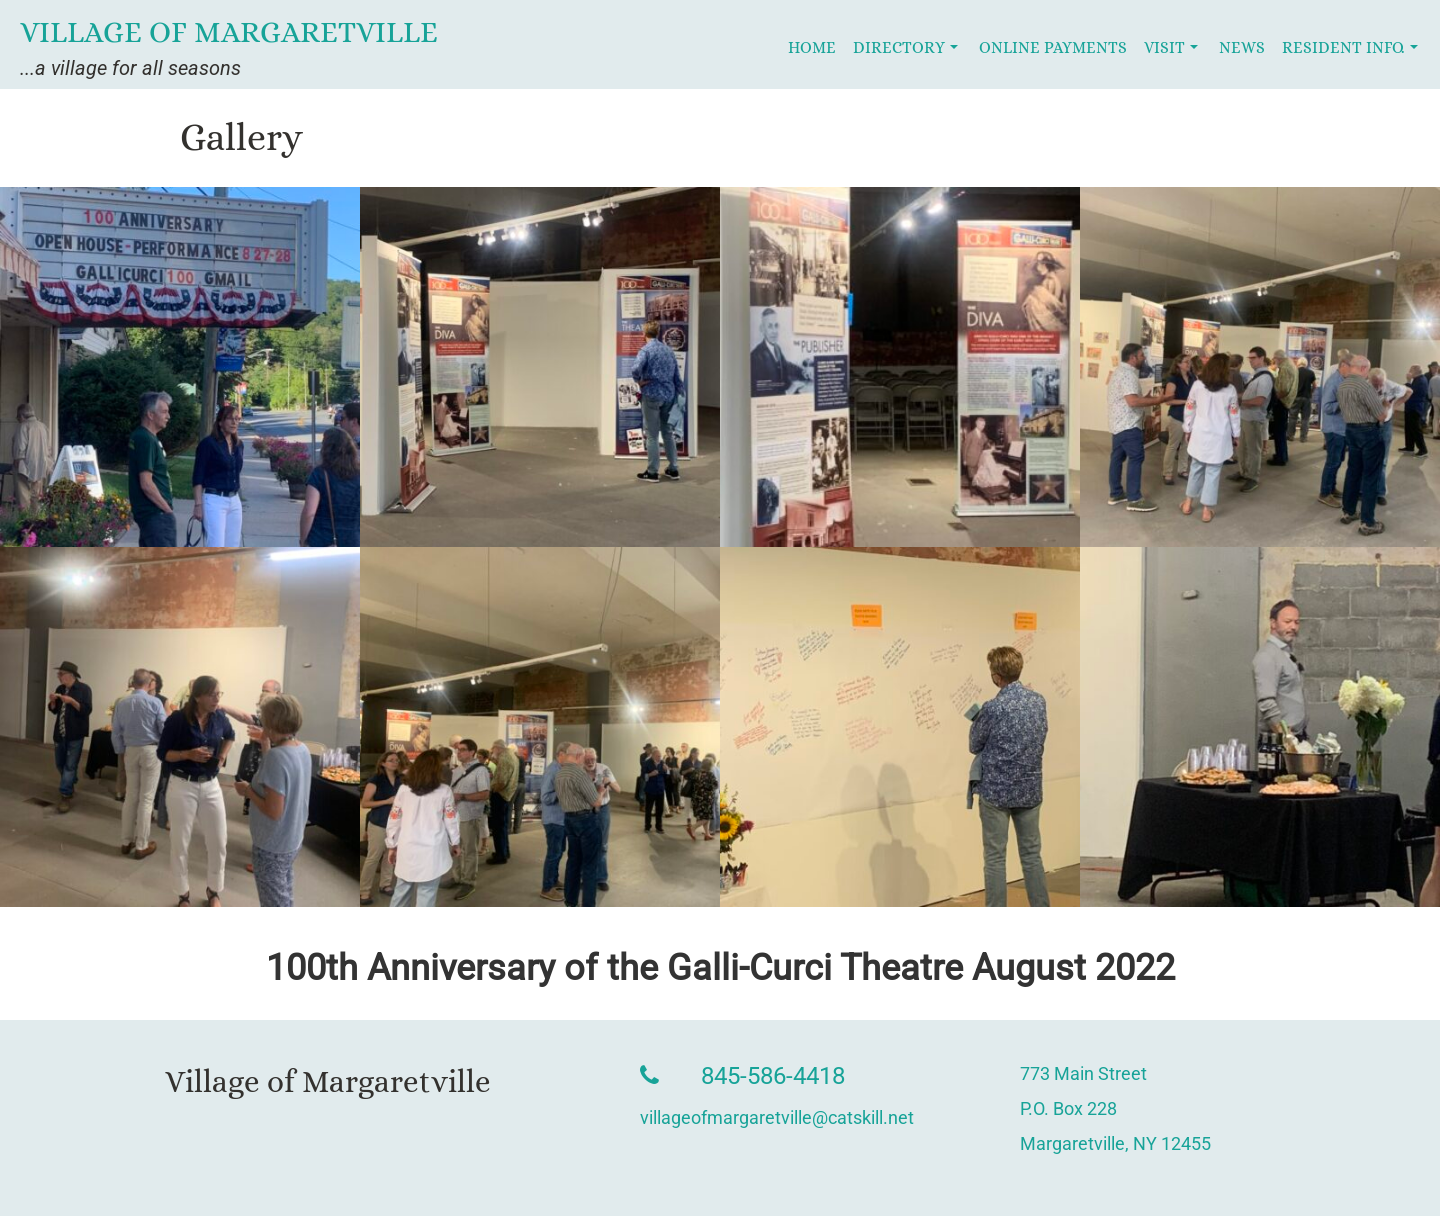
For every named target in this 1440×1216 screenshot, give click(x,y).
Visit (1171, 47)
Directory (905, 47)
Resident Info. (1350, 47)
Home (812, 47)
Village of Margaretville (229, 32)
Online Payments (1053, 47)
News (1242, 47)
